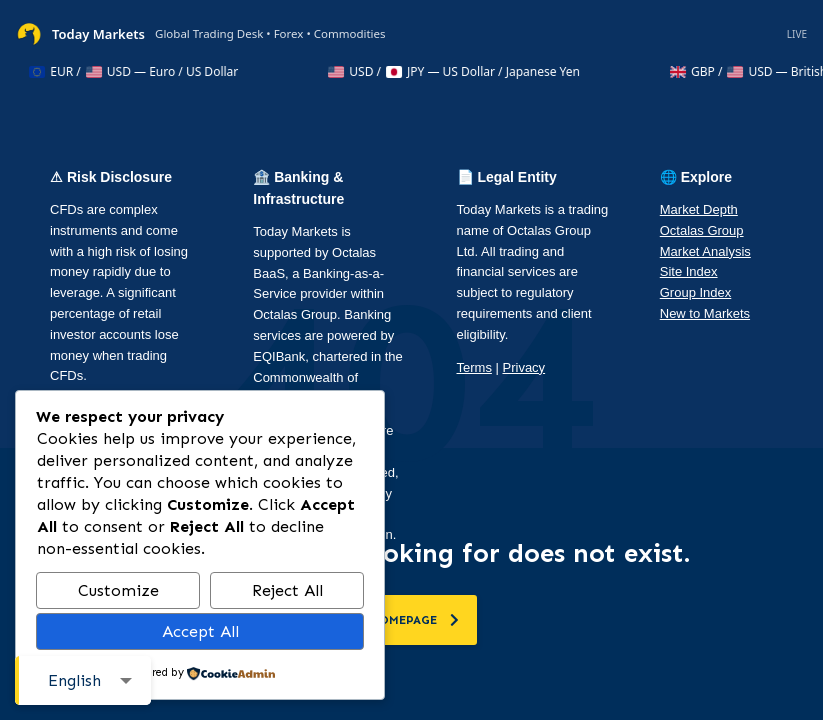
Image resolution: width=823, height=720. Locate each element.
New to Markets (705, 313)
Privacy (524, 367)
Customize (118, 590)
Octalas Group (702, 230)
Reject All (287, 590)
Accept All (200, 631)
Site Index (689, 271)
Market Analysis (705, 251)
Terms (474, 367)
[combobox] (83, 680)
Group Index (696, 292)
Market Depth (699, 209)
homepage (414, 620)
